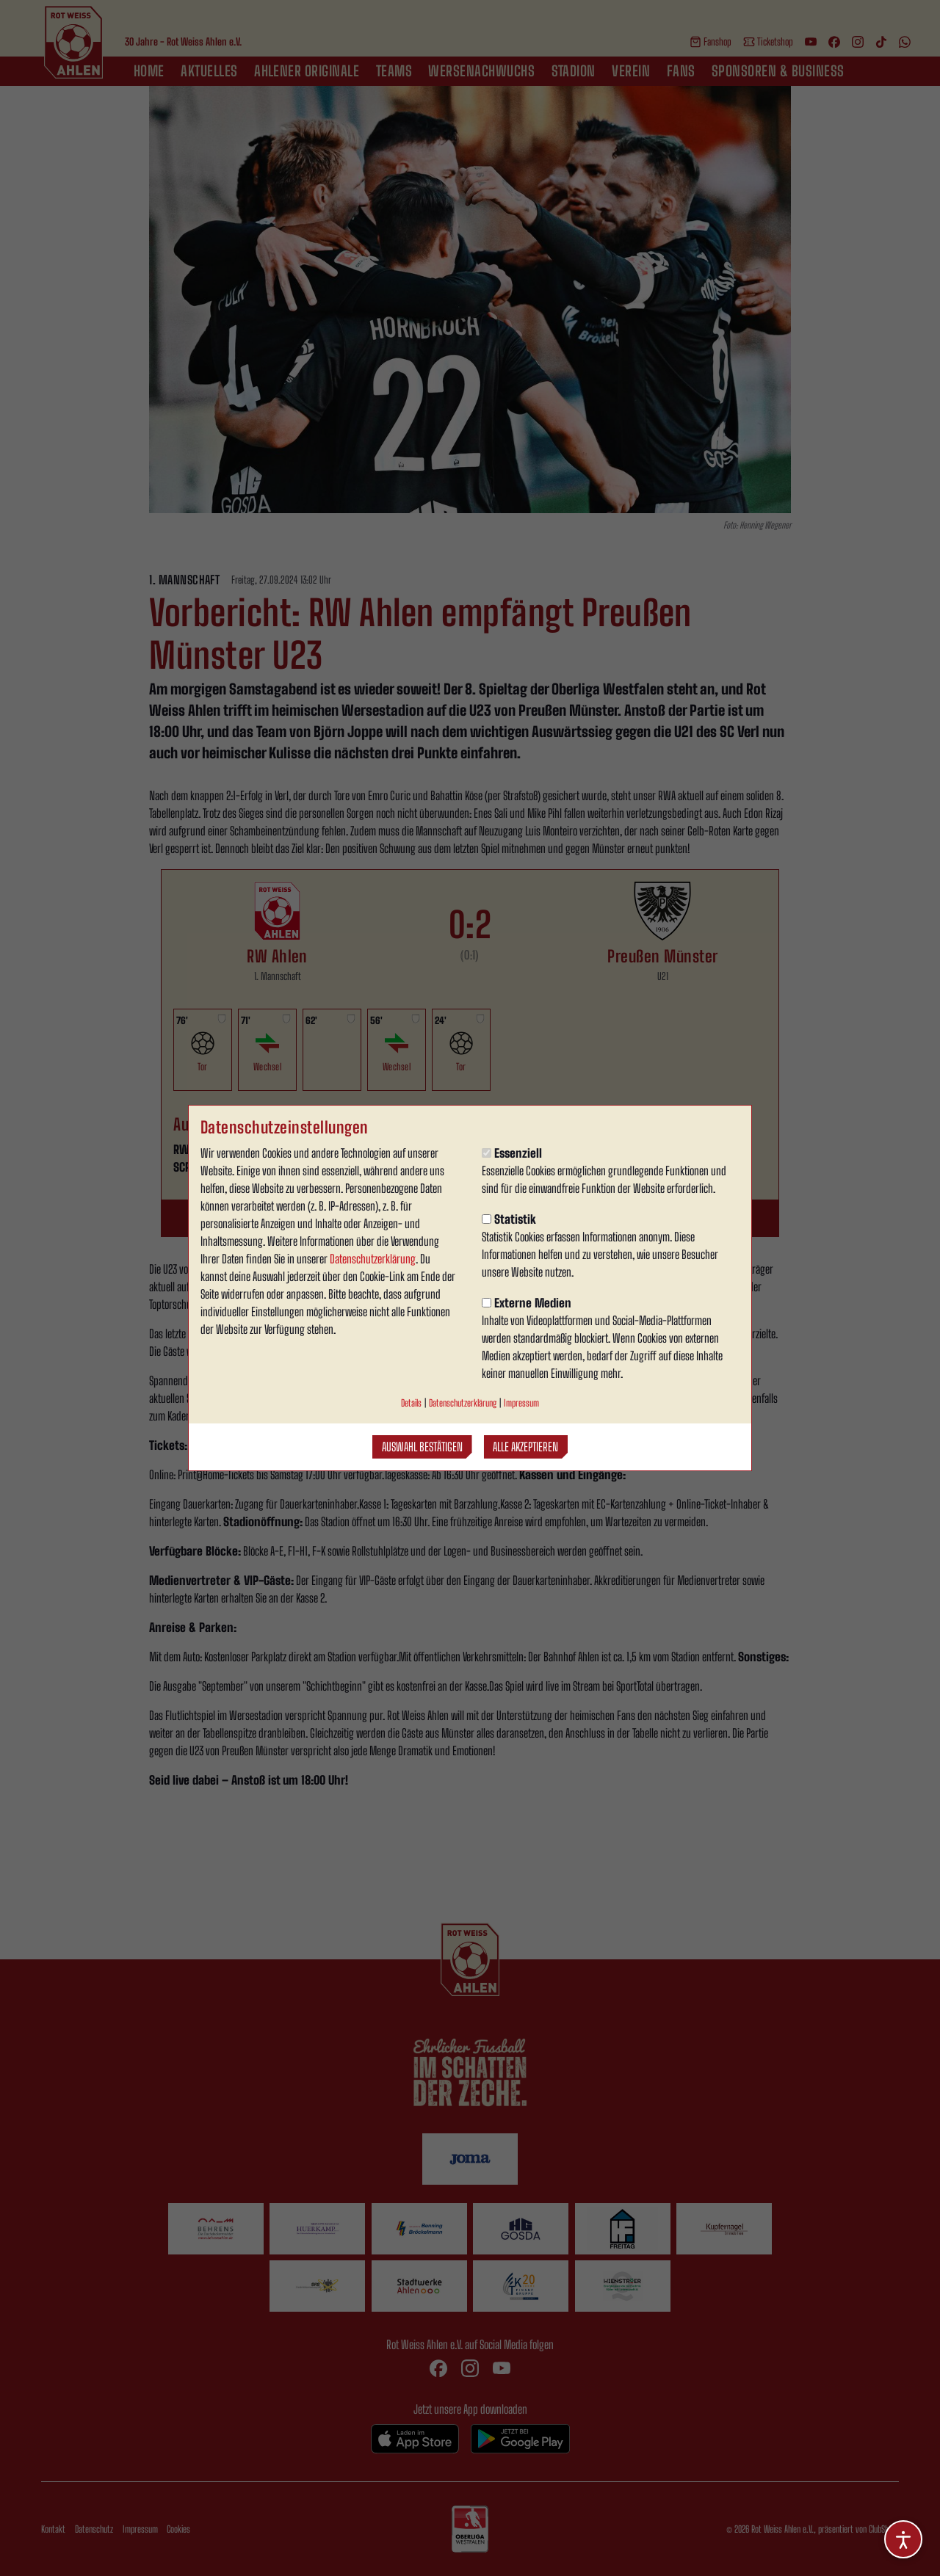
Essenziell (512, 1153)
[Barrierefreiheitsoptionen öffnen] (903, 2539)
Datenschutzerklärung (373, 1259)
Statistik (509, 1219)
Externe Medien (526, 1303)
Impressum (521, 1403)
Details (411, 1403)
